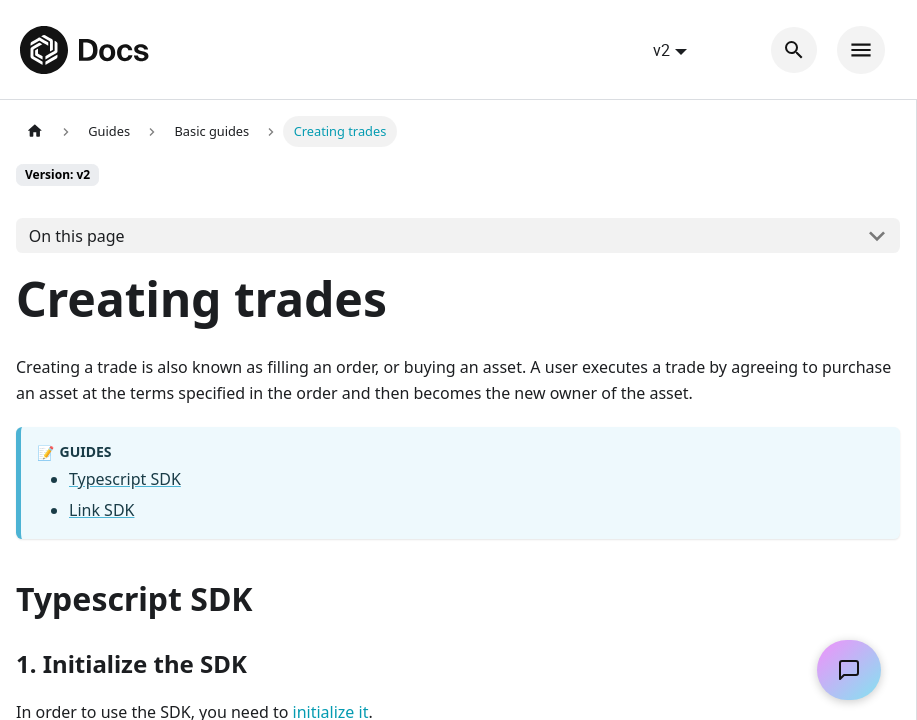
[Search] (794, 50)
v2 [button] (661, 50)
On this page (77, 236)
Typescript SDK (125, 479)
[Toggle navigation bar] (861, 50)
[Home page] (35, 131)
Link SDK (101, 510)
